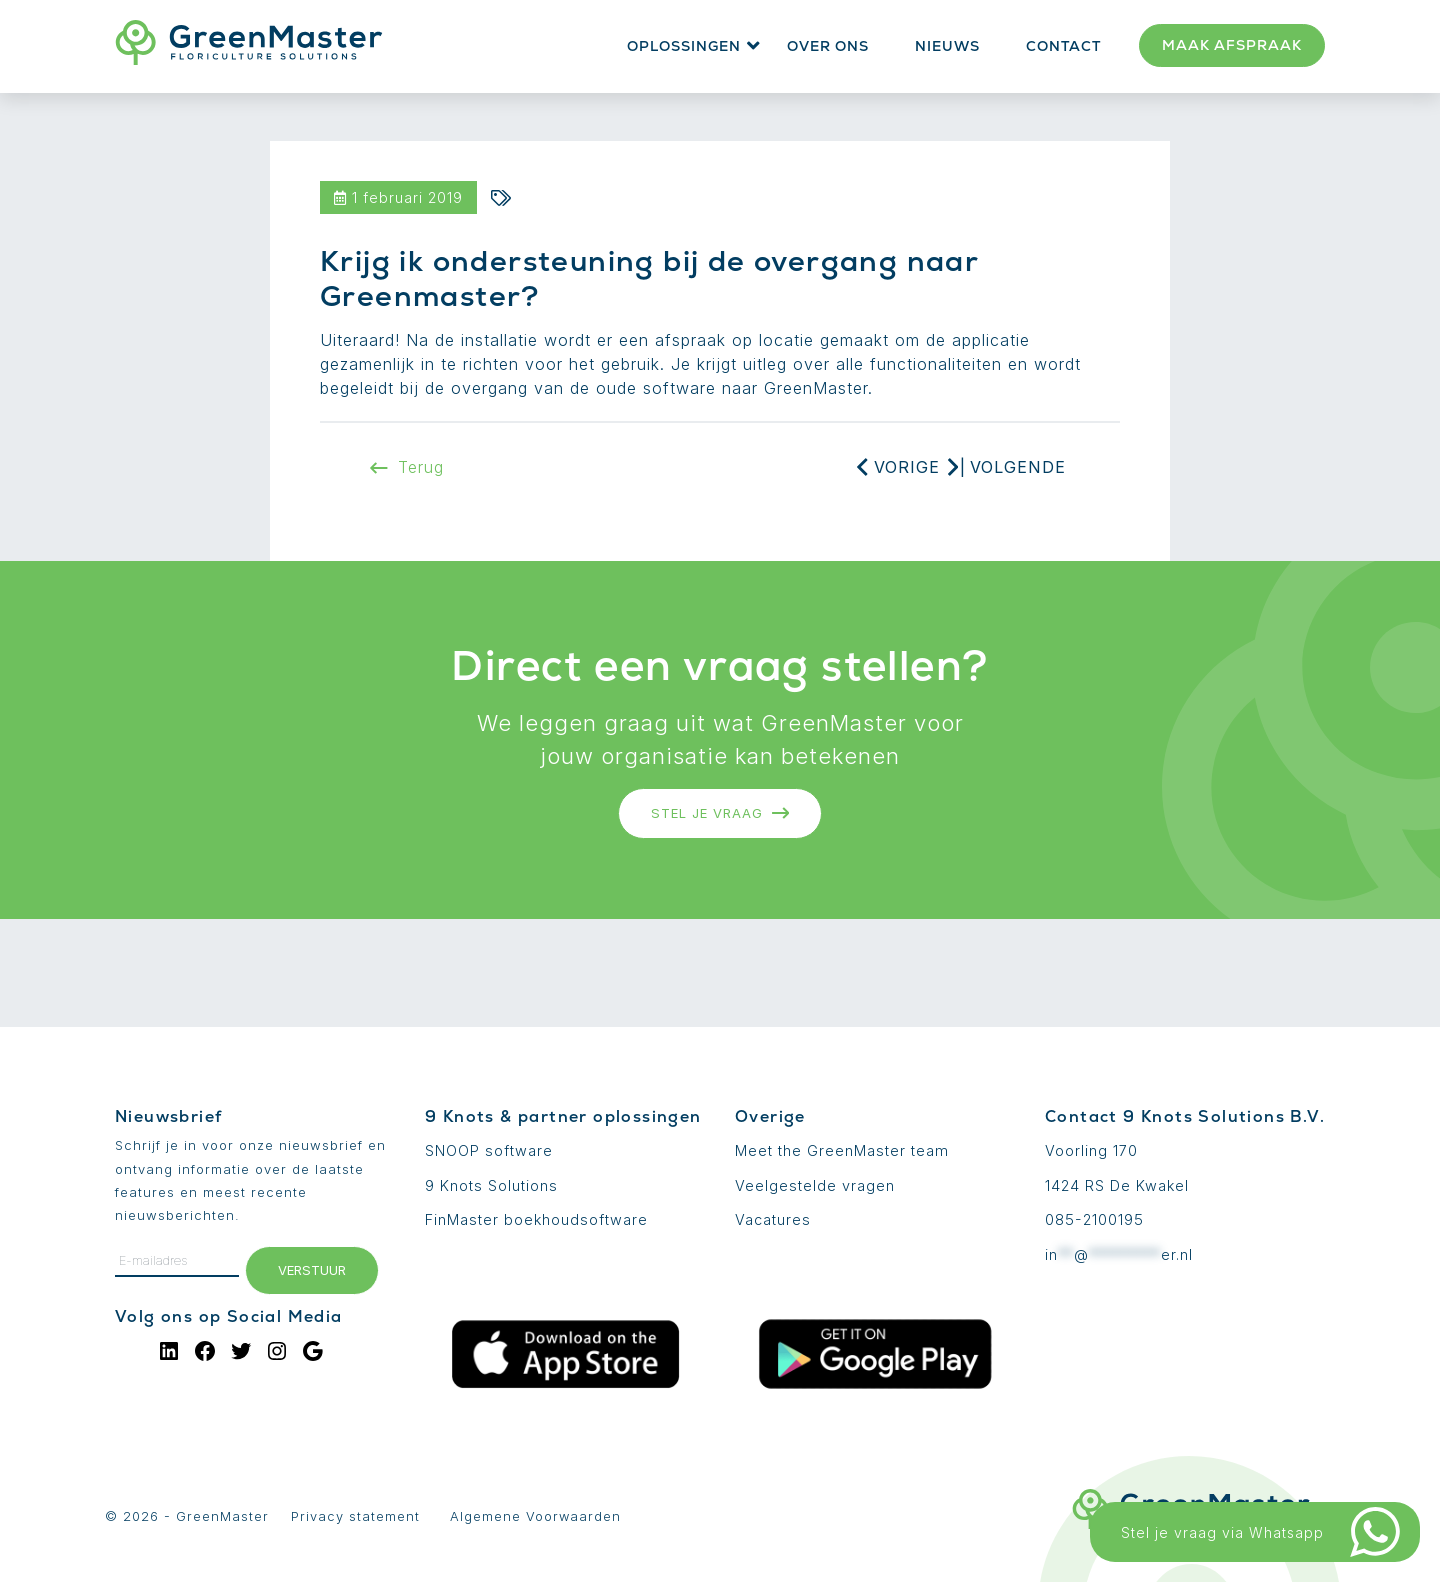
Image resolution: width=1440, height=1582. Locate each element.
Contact (1063, 46)
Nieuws (947, 46)
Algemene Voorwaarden (535, 1516)
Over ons (828, 46)
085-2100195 (1094, 1219)
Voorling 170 (1091, 1150)
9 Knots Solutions (491, 1185)
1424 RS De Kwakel (1117, 1185)
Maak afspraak (1232, 45)
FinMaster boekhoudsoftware (536, 1219)
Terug (407, 467)
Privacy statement (355, 1516)
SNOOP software (489, 1150)
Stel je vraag (720, 813)
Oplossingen (684, 46)
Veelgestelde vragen (815, 1185)
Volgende (1018, 467)
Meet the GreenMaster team (842, 1150)
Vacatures (773, 1219)
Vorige (907, 467)
